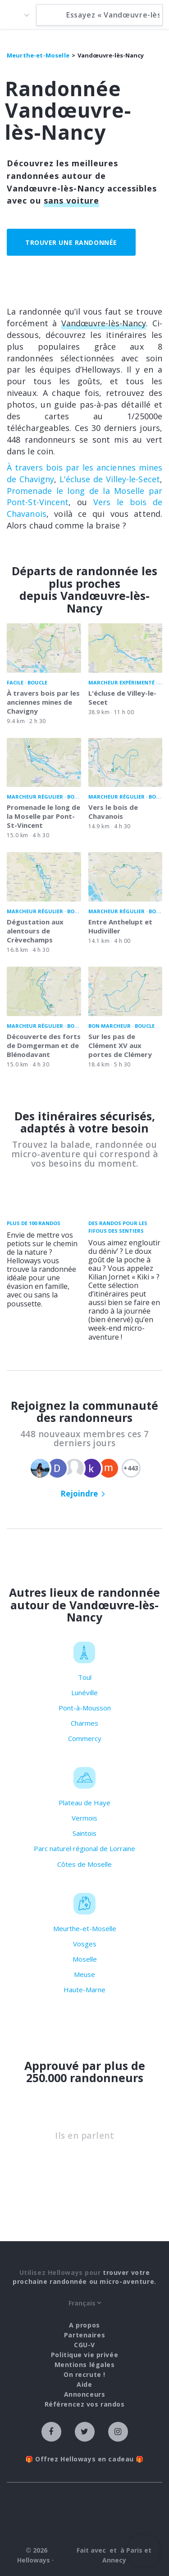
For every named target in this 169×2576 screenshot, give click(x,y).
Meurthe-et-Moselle (84, 1928)
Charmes (84, 1723)
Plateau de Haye (84, 1802)
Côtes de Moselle (84, 1864)
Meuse (84, 1974)
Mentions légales (85, 2364)
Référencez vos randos (85, 2404)
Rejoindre (79, 1493)
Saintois (84, 1833)
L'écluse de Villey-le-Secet (109, 479)
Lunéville (84, 1692)
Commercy (84, 1738)
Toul (84, 1677)
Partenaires (84, 2335)
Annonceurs (84, 2394)
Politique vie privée (84, 2354)
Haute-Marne (84, 1989)
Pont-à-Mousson (85, 1707)
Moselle (85, 1958)
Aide (84, 2384)
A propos (84, 2325)
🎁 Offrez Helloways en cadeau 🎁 (84, 2459)
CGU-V (84, 2345)
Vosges (84, 1943)
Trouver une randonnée (71, 242)
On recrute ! (84, 2374)
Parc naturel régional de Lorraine (84, 1848)
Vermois (84, 1817)
